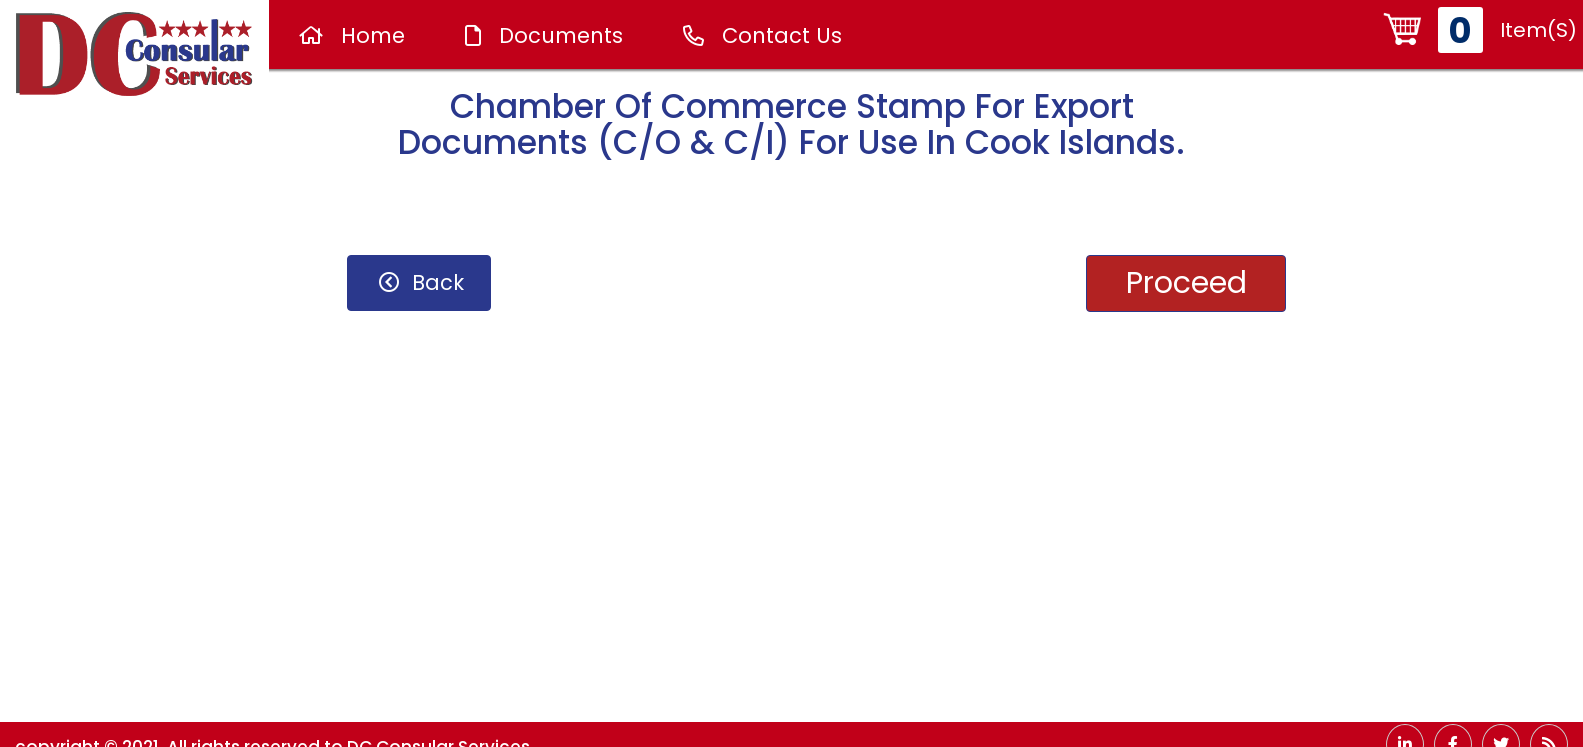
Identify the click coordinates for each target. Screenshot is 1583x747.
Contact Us (762, 35)
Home (352, 35)
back (421, 282)
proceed (1186, 283)
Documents (544, 35)
